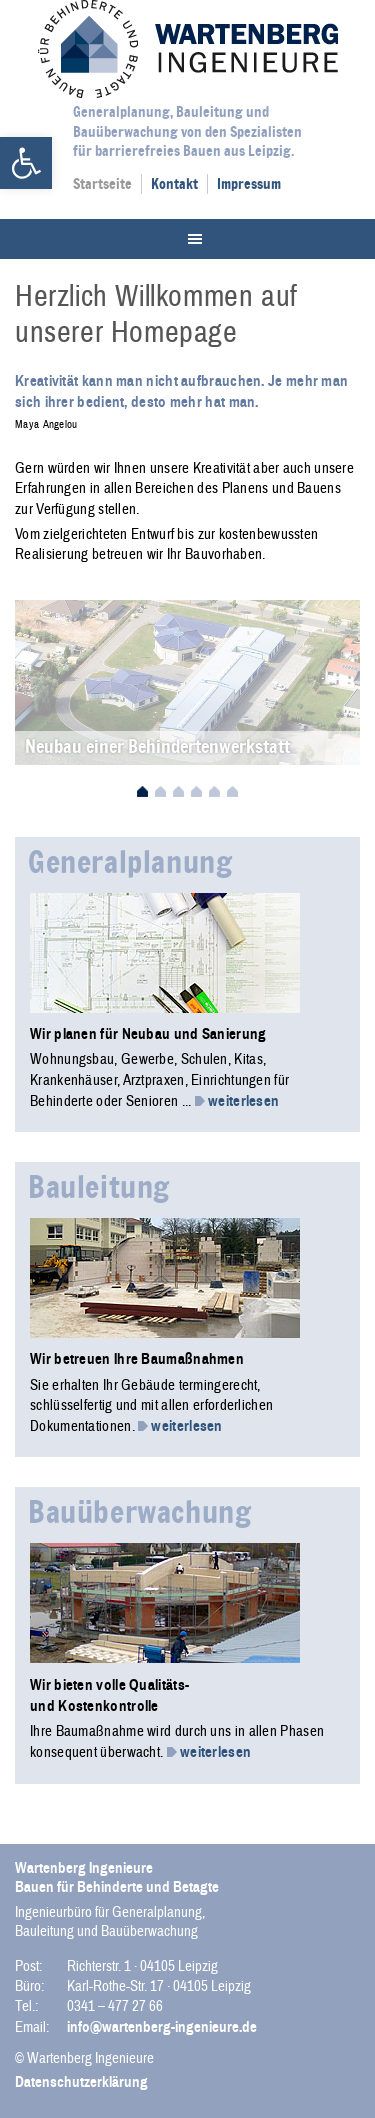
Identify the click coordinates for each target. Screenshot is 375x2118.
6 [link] (232, 792)
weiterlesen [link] (237, 1101)
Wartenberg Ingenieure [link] (188, 49)
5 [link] (214, 792)
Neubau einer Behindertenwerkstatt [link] (157, 746)
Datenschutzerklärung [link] (81, 2082)
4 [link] (196, 792)
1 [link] (142, 792)
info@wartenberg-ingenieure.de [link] (162, 2027)
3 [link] (178, 792)
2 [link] (160, 792)
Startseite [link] (102, 184)
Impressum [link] (249, 184)
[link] (26, 163)
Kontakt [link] (174, 184)
